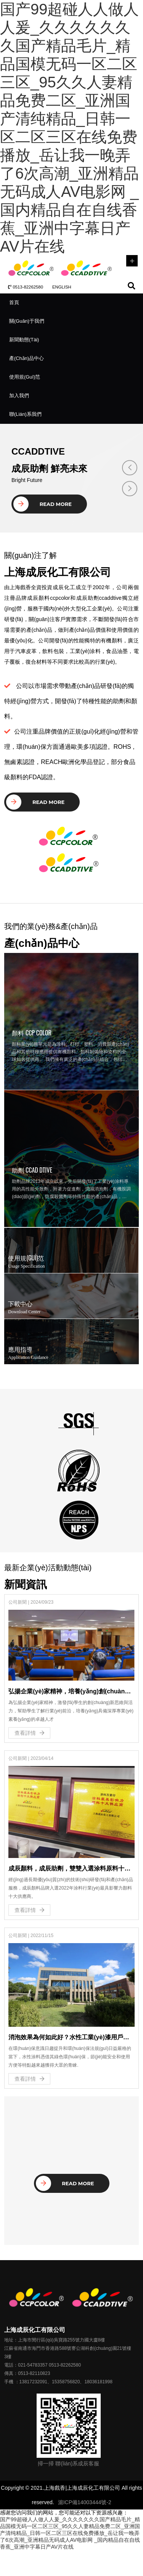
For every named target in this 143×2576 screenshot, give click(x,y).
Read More (42, 504)
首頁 (14, 302)
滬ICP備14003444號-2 (84, 2502)
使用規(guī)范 (24, 377)
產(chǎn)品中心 (26, 358)
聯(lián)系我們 (25, 414)
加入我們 (19, 395)
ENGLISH (61, 287)
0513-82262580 (25, 287)
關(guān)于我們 (26, 321)
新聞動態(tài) (24, 339)
